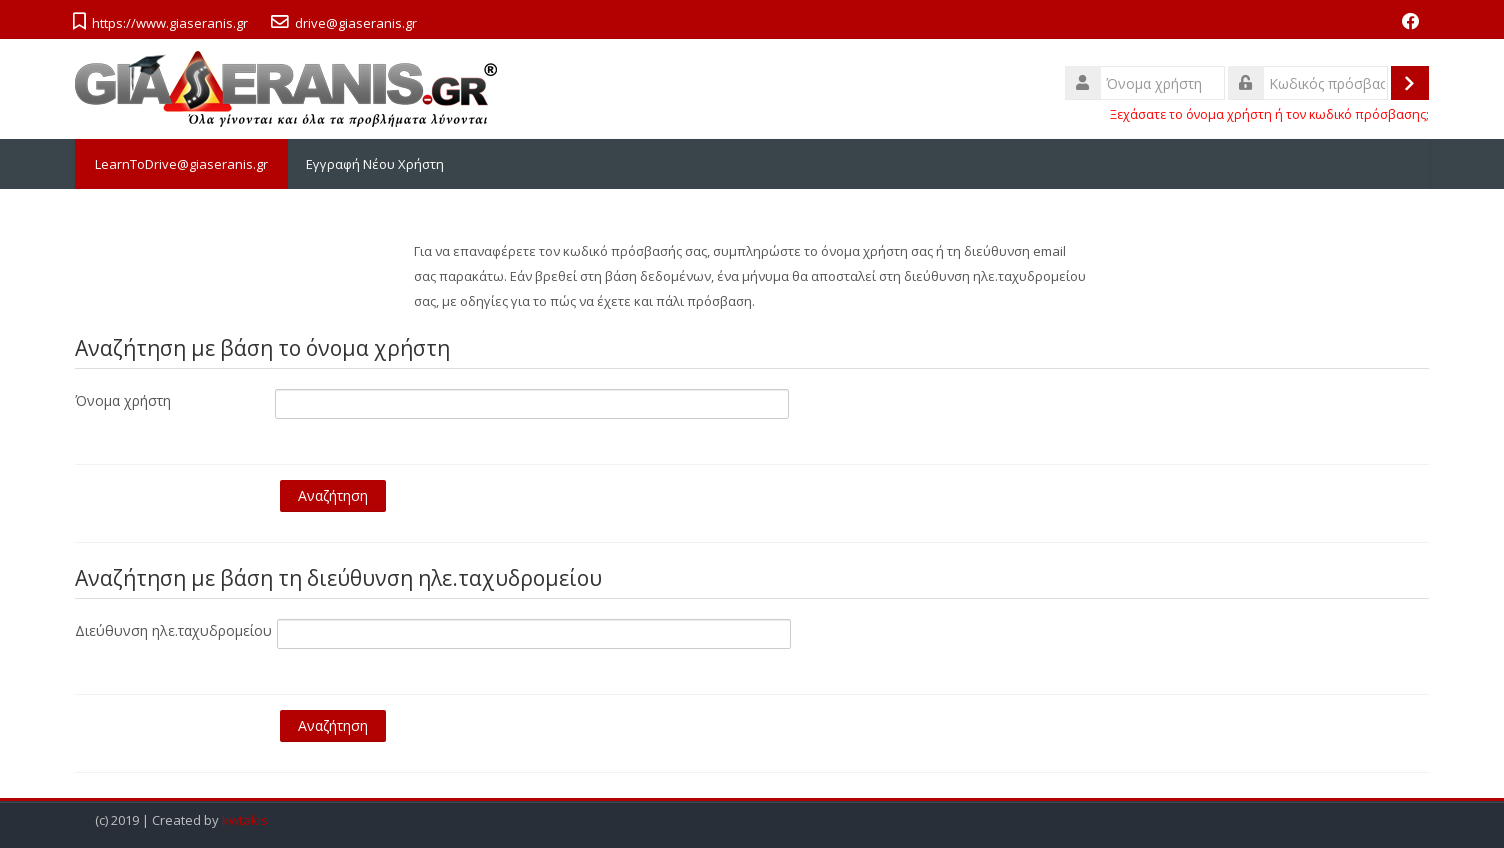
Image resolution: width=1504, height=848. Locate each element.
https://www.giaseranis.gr (170, 23)
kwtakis (245, 820)
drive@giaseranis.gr (356, 23)
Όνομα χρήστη (123, 400)
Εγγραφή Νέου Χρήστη (375, 164)
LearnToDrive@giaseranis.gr (181, 164)
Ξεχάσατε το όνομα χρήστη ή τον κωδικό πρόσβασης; (1269, 114)
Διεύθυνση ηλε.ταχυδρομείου (173, 630)
